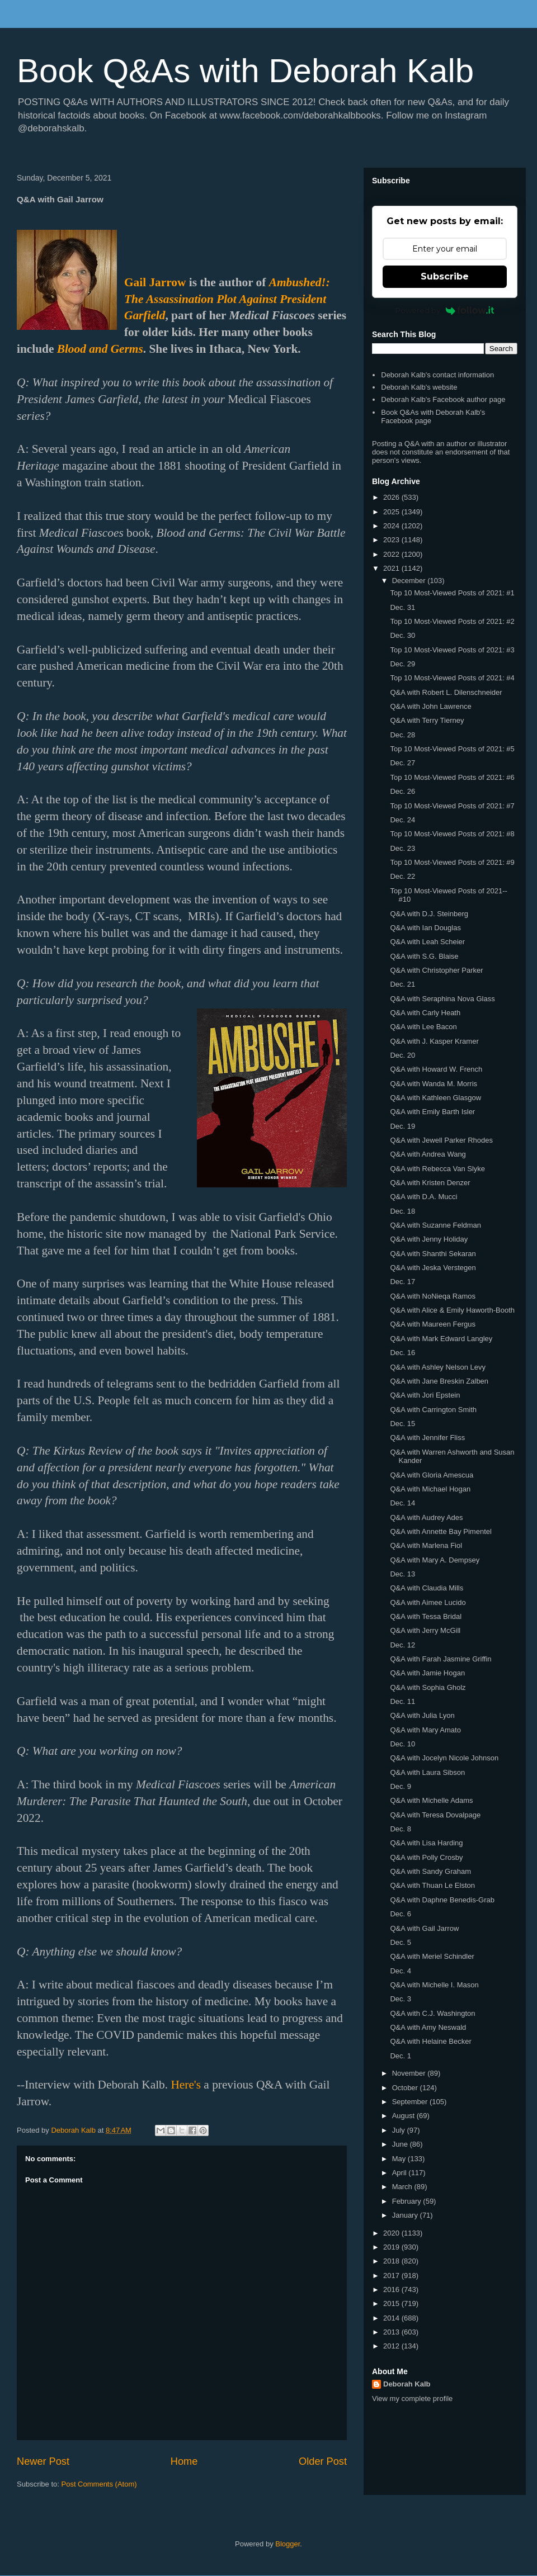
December (410, 580)
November (410, 2073)
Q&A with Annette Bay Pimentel (440, 1531)
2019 (392, 2247)
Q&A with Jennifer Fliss (427, 1437)
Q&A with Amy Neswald (428, 2027)
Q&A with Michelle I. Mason (434, 1985)
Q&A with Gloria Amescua (431, 1475)
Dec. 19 (402, 1126)
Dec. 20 (402, 1055)
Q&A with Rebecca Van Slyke (437, 1168)
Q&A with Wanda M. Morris (433, 1083)
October (406, 2087)
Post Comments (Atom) (99, 2484)
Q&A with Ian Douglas (425, 928)
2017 (392, 2275)
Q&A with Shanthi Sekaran (432, 1253)
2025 (392, 512)
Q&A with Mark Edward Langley (441, 1338)
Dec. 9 (400, 1786)
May (400, 2158)
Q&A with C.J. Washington (432, 2013)
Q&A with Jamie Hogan (427, 1673)
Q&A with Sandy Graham (430, 1871)
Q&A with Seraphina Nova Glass (442, 999)
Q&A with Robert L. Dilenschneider (446, 692)
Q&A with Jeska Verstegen (432, 1267)
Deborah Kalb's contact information (437, 375)
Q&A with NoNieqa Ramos (432, 1296)
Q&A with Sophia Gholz (427, 1687)
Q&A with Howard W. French (436, 1069)
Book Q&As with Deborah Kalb (245, 70)
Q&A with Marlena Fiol (426, 1545)
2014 (392, 2318)
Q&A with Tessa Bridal (425, 1616)
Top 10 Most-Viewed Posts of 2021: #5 (452, 749)
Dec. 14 (402, 1503)
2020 (392, 2233)
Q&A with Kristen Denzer (430, 1182)
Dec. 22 (402, 876)
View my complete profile (412, 2398)
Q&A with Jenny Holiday (429, 1239)
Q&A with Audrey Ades (426, 1517)
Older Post (323, 2461)
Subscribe (445, 276)
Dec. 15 (402, 1423)
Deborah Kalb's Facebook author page (443, 399)
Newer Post (43, 2461)
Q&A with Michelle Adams (431, 1800)
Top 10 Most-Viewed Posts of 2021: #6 (452, 777)
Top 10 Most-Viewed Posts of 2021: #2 (452, 621)
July (399, 2130)
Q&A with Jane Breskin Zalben (439, 1381)
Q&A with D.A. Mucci (423, 1196)
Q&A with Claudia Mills (426, 1588)
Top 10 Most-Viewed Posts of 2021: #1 (452, 593)
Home (184, 2461)
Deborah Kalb (407, 2384)
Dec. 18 (402, 1211)
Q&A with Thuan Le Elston (432, 1885)
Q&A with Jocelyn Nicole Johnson (444, 1758)
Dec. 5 (400, 1942)
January (406, 2215)
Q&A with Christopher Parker (436, 970)
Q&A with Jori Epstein (425, 1395)
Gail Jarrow (155, 282)
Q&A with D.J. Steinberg (429, 914)
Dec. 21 (402, 984)
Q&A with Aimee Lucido (427, 1602)
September (411, 2101)
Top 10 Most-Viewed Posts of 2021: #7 (452, 806)
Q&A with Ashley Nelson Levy (438, 1367)
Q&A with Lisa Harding (426, 1843)
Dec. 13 (402, 1574)
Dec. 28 (402, 735)
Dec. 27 (402, 763)
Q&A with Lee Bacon (423, 1026)
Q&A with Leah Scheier (427, 941)
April (400, 2172)
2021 (392, 568)
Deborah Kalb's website (419, 387)
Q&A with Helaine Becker (430, 2041)
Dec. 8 (400, 1829)
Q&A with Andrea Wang (427, 1154)
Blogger (287, 2544)
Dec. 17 (402, 1281)
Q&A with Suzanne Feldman (435, 1225)
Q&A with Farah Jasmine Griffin (440, 1659)
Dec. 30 (402, 635)
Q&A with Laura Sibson (427, 1772)
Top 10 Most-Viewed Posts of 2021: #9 (452, 862)
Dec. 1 (400, 2056)
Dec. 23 (402, 848)
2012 (392, 2346)
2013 (392, 2332)
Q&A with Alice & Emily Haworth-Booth (452, 1310)
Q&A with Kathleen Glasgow (435, 1097)
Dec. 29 (402, 664)
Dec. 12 (402, 1645)
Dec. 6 (400, 1914)
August (404, 2115)
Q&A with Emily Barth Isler (432, 1111)
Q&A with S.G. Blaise (424, 956)
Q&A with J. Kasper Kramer (434, 1041)
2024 (392, 526)
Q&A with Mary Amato (425, 1730)
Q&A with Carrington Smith (433, 1409)
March (403, 2186)
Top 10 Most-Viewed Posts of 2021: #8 (452, 834)
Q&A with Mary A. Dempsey (434, 1560)
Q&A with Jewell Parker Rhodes (441, 1140)
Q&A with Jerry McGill (425, 1630)
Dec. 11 (402, 1701)
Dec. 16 (402, 1352)
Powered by (444, 310)
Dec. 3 (400, 1999)
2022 (392, 554)
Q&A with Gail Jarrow (424, 1928)
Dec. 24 (402, 820)
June (401, 2144)
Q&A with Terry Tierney (427, 720)
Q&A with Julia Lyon (422, 1715)
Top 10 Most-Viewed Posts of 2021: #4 (452, 678)
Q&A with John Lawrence (430, 706)
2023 (392, 540)
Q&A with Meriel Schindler (432, 1956)
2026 (392, 497)
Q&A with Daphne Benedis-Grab (442, 1900)
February (407, 2201)
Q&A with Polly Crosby (426, 1857)
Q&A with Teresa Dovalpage (435, 1815)
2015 (392, 2303)
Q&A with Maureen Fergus (432, 1324)
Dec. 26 (402, 791)
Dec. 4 (400, 1971)
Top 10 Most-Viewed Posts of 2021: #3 (452, 650)
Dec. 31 (402, 607)
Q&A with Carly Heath (425, 1012)
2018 (392, 2261)
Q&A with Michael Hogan (430, 1489)
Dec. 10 (402, 1744)
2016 (392, 2289)
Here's (186, 2084)
